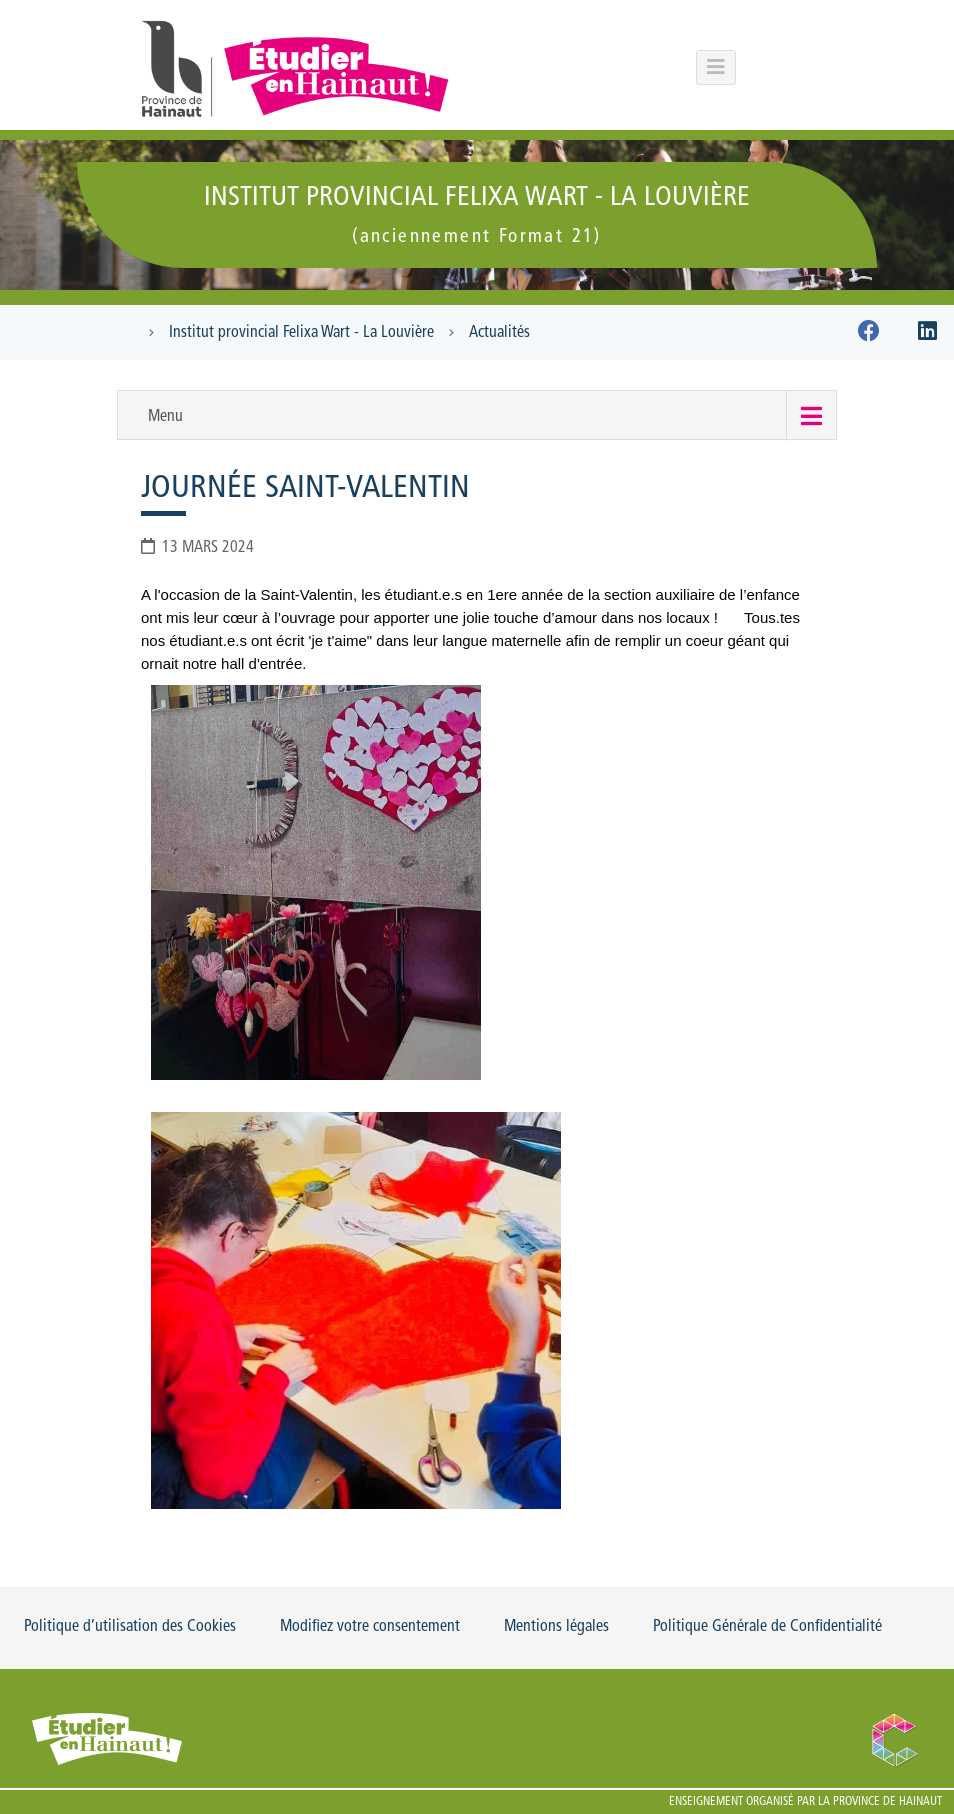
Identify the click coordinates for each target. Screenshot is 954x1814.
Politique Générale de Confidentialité (767, 1627)
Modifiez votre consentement (370, 1627)
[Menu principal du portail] (716, 67)
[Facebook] (869, 335)
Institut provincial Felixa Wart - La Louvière (301, 333)
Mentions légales (556, 1627)
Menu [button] (165, 417)
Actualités (499, 333)
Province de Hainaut (887, 1802)
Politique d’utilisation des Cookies (130, 1627)
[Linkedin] (927, 335)
